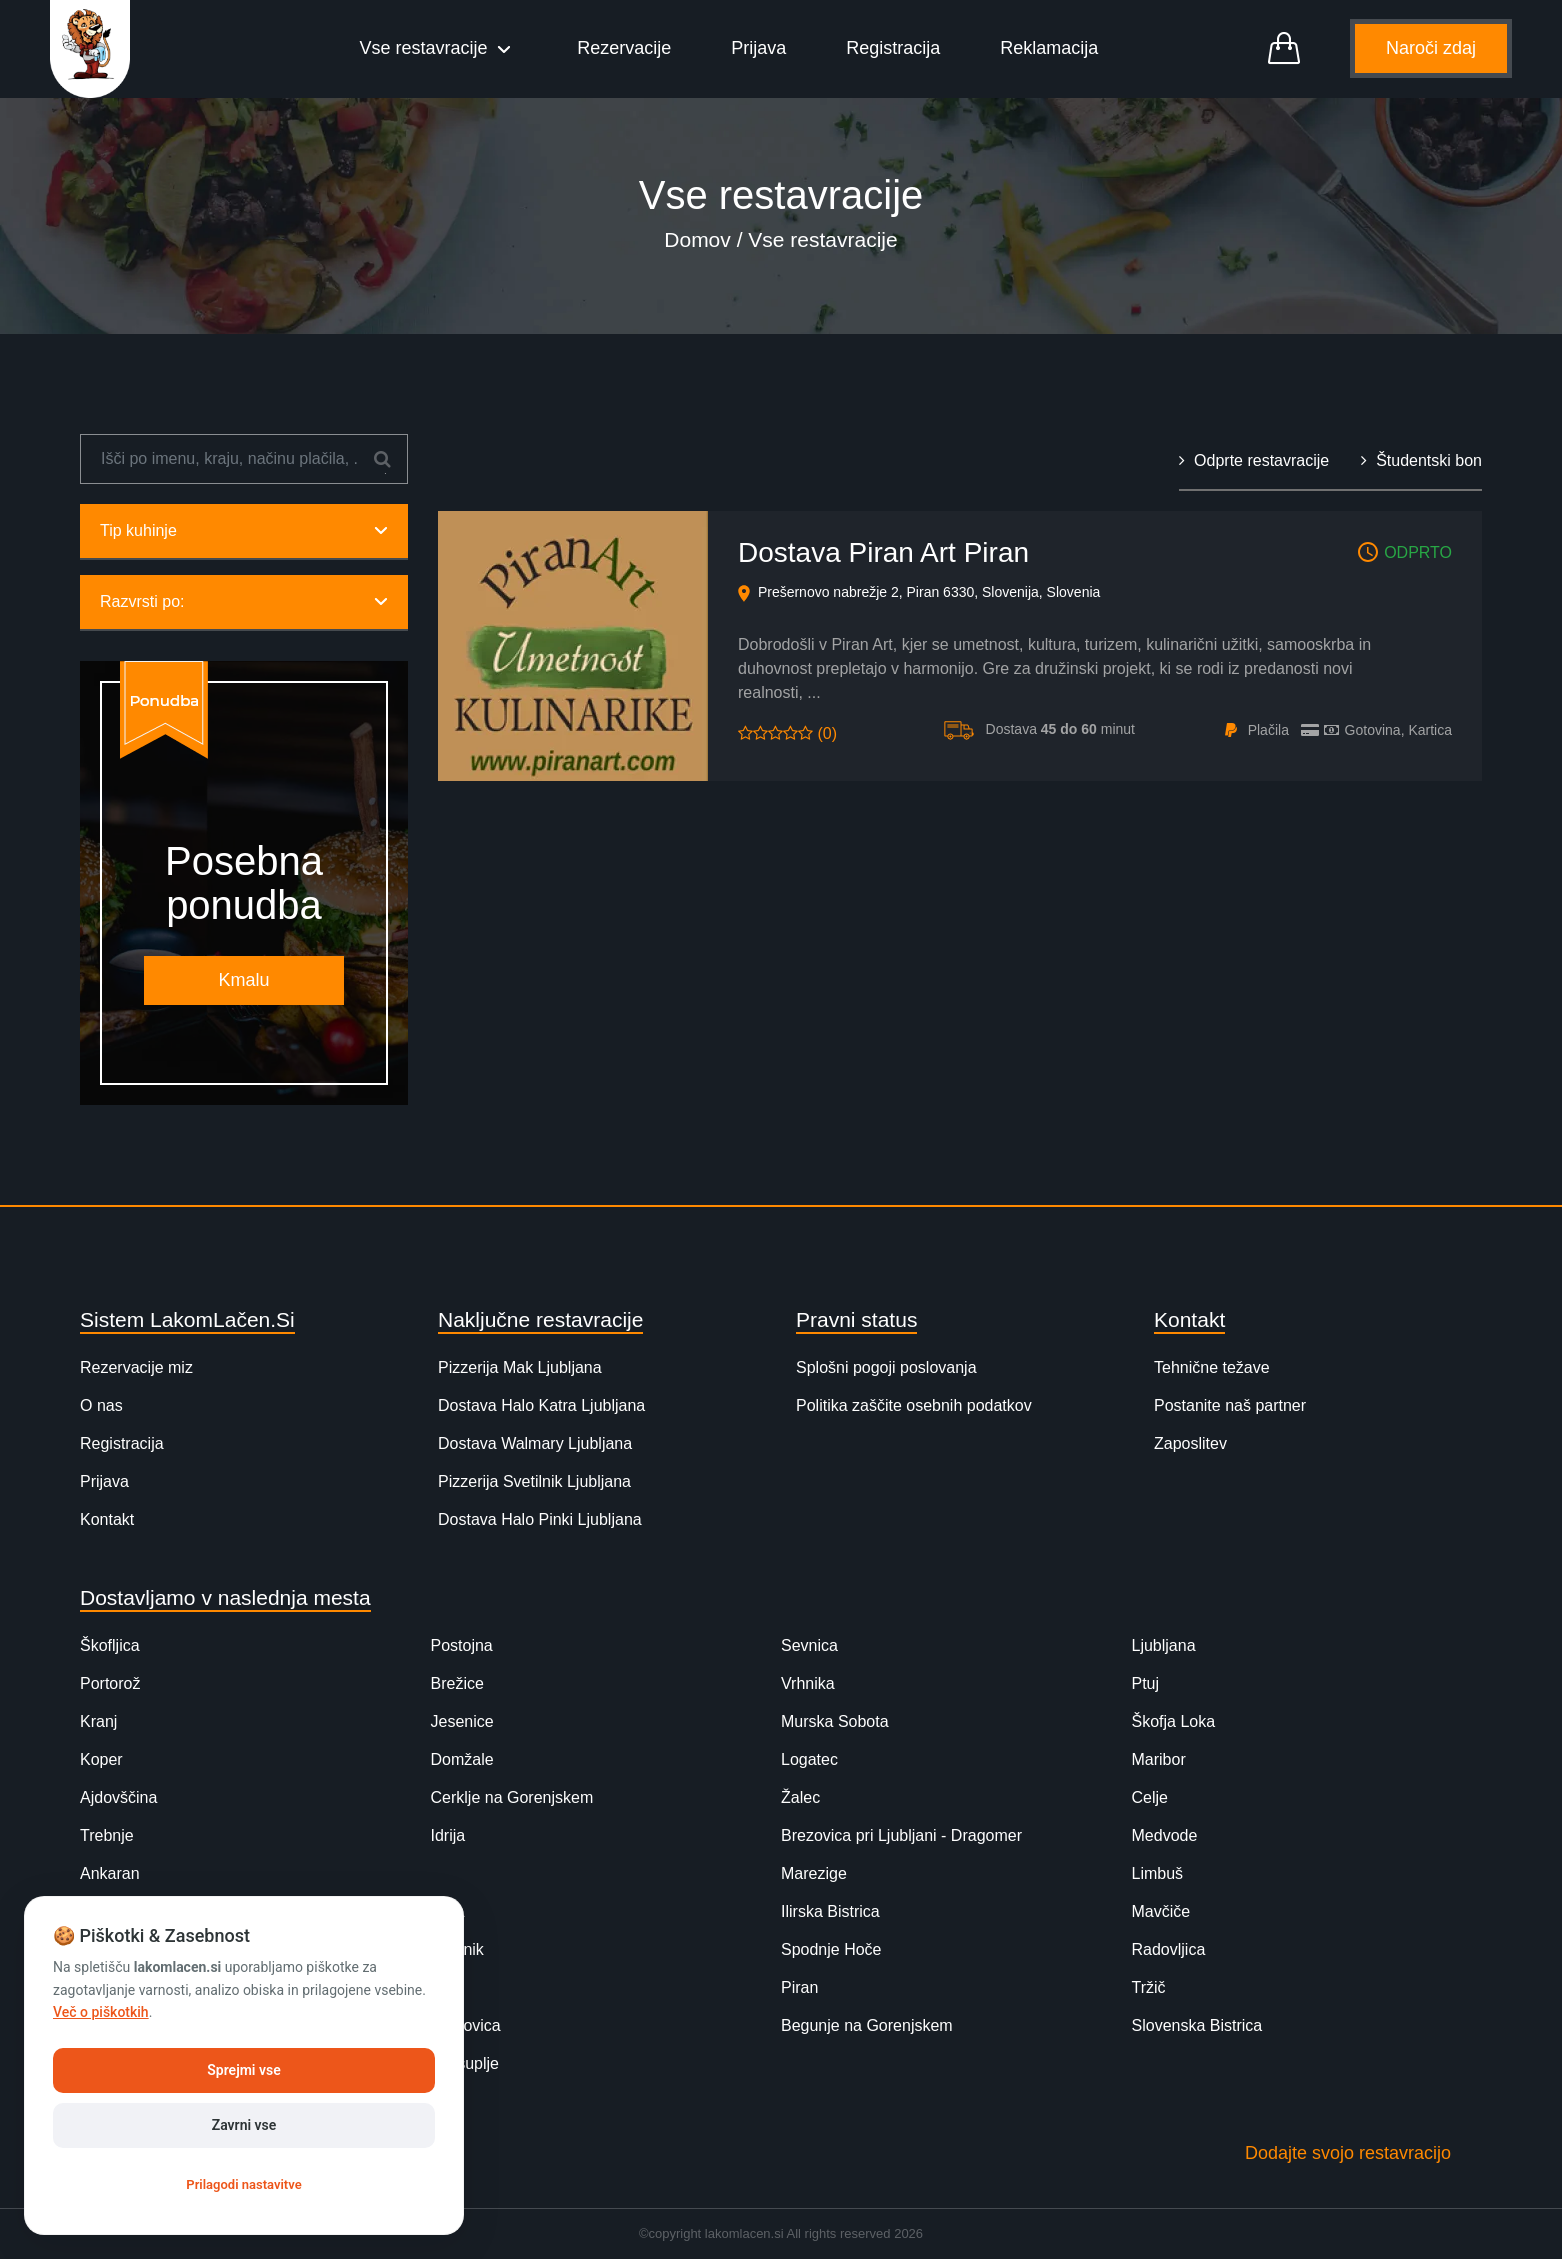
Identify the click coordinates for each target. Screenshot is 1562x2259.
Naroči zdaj (1431, 48)
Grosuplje (465, 2063)
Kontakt (107, 1519)
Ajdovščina (118, 1797)
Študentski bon (1421, 460)
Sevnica (809, 1645)
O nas (101, 1405)
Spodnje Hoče (831, 1949)
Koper (101, 1759)
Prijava (758, 48)
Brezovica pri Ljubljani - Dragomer (901, 1835)
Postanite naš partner (1230, 1405)
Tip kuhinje (244, 530)
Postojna (462, 1645)
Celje (1150, 1797)
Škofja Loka (1174, 1721)
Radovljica (1169, 1949)
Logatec (809, 1759)
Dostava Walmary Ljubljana (535, 1443)
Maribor (1159, 1759)
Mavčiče (1161, 1911)
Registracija (893, 48)
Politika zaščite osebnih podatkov (914, 1405)
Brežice (457, 1683)
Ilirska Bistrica (830, 1911)
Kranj (98, 1721)
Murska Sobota (835, 1721)
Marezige (814, 1873)
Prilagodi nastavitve (243, 2184)
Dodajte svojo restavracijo (1348, 2153)
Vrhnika (808, 1683)
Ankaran (110, 1873)
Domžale (462, 1759)
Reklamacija (1049, 48)
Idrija (448, 1835)
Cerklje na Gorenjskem (512, 1797)
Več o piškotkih (101, 2012)
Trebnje (107, 1835)
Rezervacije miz (136, 1367)
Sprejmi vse (243, 2070)
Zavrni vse (244, 2125)
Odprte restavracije (1254, 460)
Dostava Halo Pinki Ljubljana (540, 1519)
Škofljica (110, 1645)
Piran (799, 1987)
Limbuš (1158, 1873)
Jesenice (462, 1721)
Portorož (110, 1683)
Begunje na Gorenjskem (867, 2025)
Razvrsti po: (244, 601)
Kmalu (243, 980)
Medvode (1165, 1835)
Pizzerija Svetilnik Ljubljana (534, 1481)
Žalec (800, 1797)
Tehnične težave (1212, 1367)
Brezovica (466, 2025)
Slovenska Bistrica (1197, 2025)
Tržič (1149, 1987)
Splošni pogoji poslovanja (886, 1367)
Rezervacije (624, 48)
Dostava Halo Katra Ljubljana (541, 1405)
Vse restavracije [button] (426, 48)
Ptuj (1146, 1683)
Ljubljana (1164, 1645)
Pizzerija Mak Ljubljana (520, 1367)
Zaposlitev (1190, 1443)
